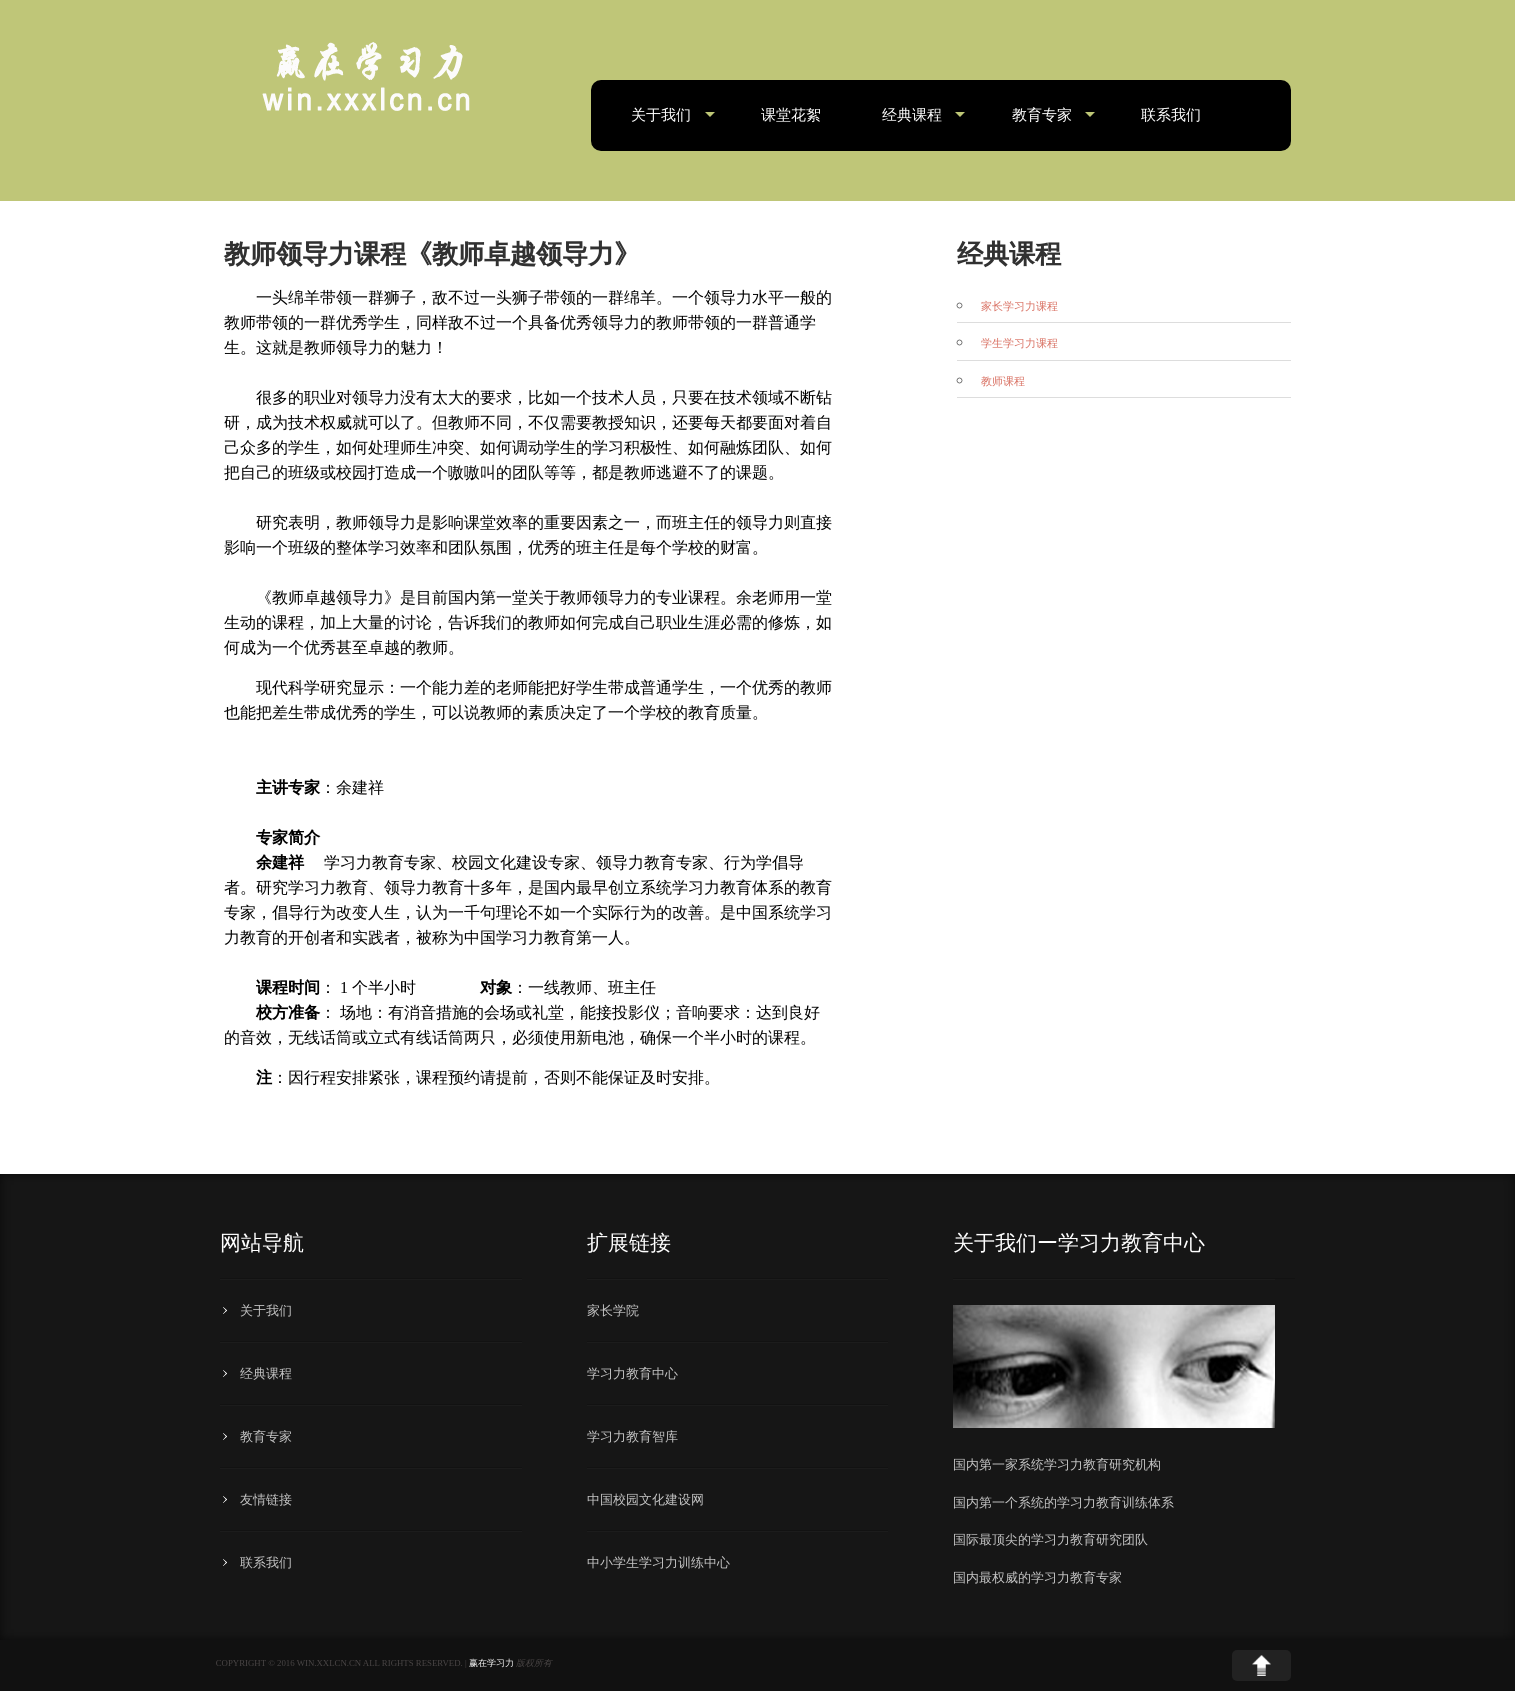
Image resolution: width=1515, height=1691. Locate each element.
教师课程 (1003, 381)
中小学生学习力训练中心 (658, 1562)
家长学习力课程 (1019, 306)
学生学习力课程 (1019, 343)
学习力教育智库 (632, 1436)
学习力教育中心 (632, 1373)
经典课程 (912, 114)
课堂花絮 (791, 114)
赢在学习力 (491, 1663)
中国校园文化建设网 (645, 1499)
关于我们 (661, 114)
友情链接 (266, 1499)
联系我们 (1171, 114)
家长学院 (613, 1310)
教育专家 (1042, 114)
